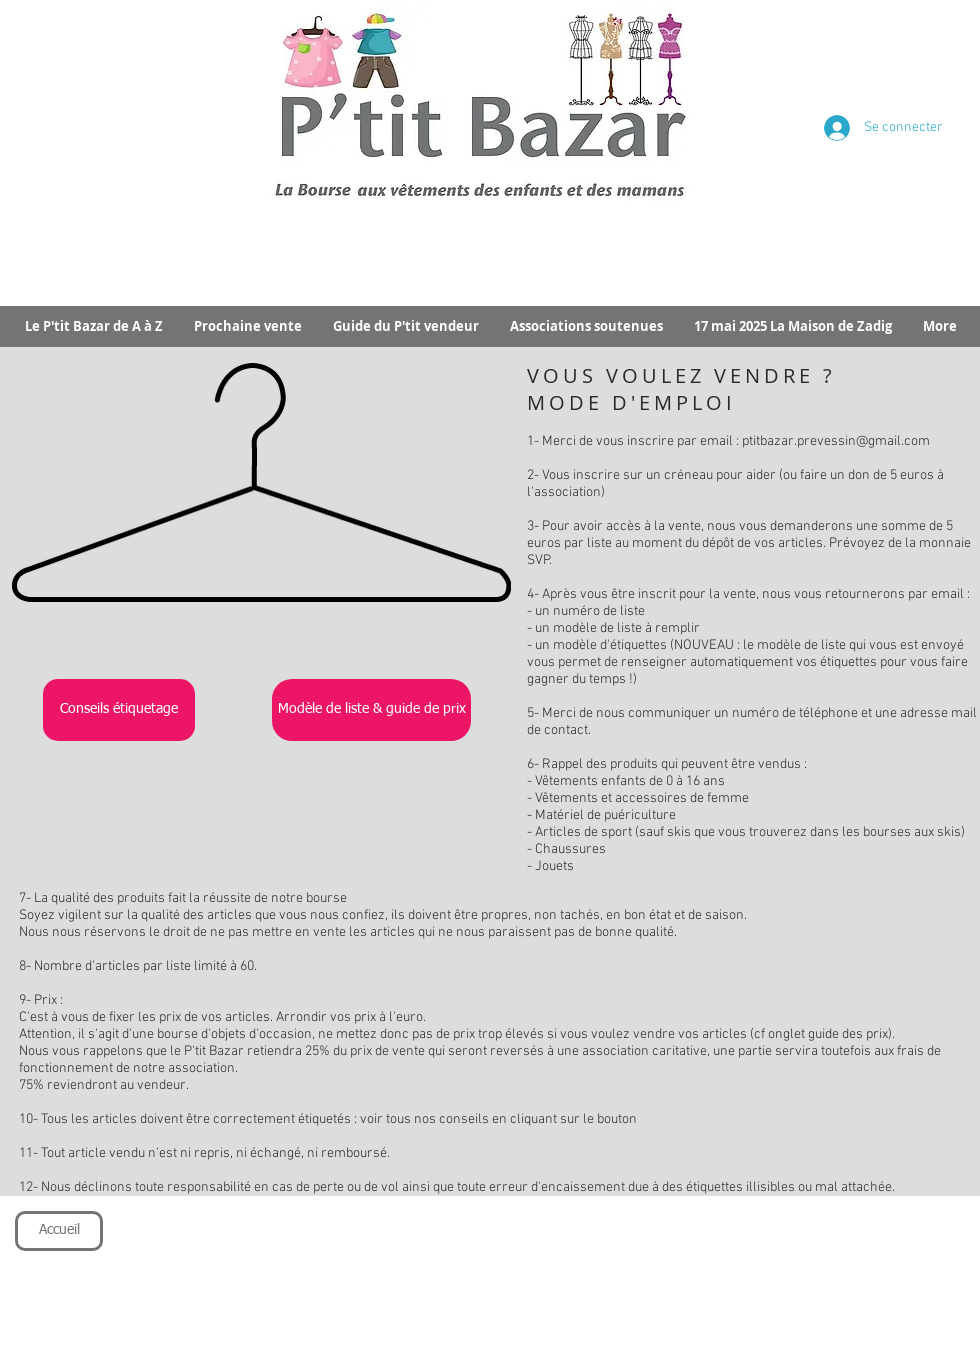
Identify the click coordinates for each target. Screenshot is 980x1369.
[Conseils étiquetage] (119, 710)
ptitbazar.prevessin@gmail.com (836, 441)
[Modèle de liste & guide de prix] (371, 710)
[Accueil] (59, 1231)
